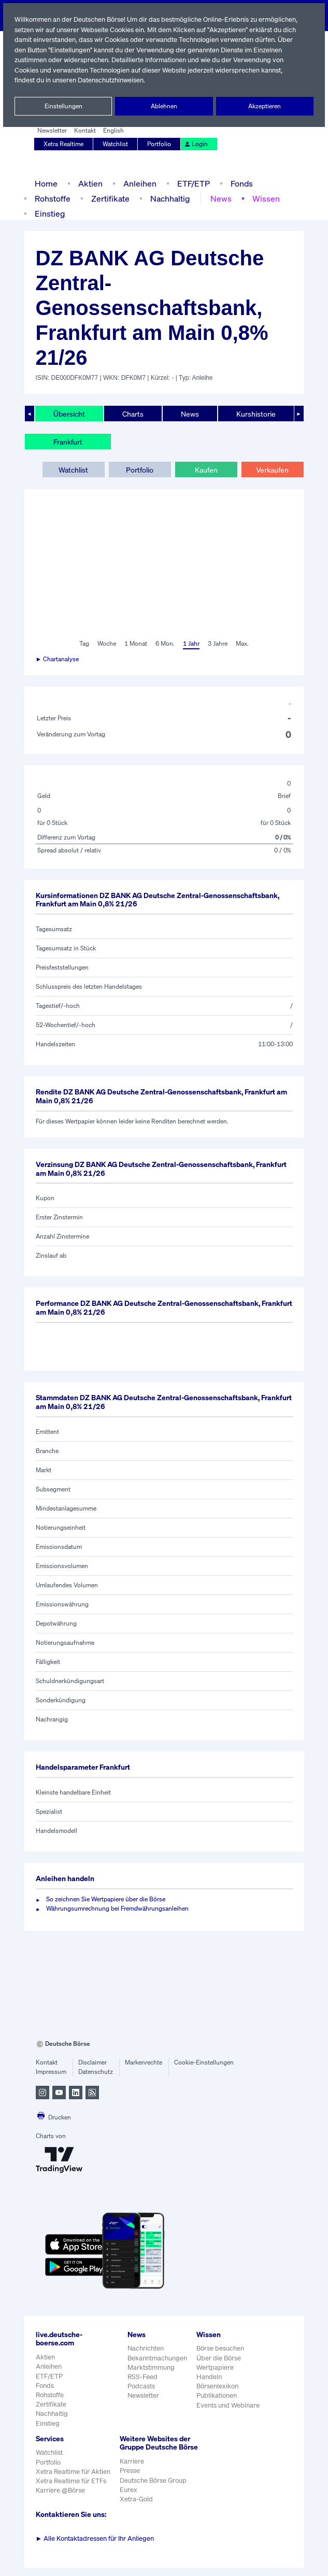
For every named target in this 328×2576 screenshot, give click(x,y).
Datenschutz (95, 2071)
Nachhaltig (167, 198)
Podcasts (141, 2386)
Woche (106, 643)
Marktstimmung (150, 2367)
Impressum (51, 2071)
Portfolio (159, 144)
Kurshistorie (254, 413)
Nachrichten (145, 2348)
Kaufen (205, 469)
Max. (243, 643)
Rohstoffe (52, 198)
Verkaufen (272, 469)
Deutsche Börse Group (153, 2489)
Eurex (128, 2498)
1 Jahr (190, 643)
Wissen (262, 198)
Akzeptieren (264, 106)
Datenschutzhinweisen (112, 80)
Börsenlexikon (217, 2386)
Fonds (240, 183)
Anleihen (137, 183)
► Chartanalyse (58, 659)
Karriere (131, 2470)
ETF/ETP (191, 183)
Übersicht (68, 413)
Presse (129, 2479)
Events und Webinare (228, 2405)
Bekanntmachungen (157, 2358)
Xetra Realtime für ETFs (72, 2481)
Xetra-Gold (135, 2508)
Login (194, 144)
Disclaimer (92, 2062)
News (218, 198)
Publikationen (216, 2395)
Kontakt (84, 130)
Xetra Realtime (64, 144)
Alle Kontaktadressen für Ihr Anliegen (95, 2547)
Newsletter (52, 130)
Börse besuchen (220, 2348)
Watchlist (116, 144)
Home (46, 183)
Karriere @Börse (61, 2490)
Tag (83, 643)
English (112, 130)
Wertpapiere (214, 2367)
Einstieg (49, 213)
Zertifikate (109, 198)
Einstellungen (63, 106)
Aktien (88, 183)
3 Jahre (217, 643)
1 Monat (135, 643)
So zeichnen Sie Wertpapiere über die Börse (107, 1899)
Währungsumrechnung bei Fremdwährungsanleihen (117, 1908)
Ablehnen (164, 106)
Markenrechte (144, 2062)
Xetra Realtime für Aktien (73, 2471)
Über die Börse (218, 2358)
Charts (131, 413)
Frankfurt (67, 441)
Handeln (208, 2377)
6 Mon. (164, 643)
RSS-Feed (143, 2377)
